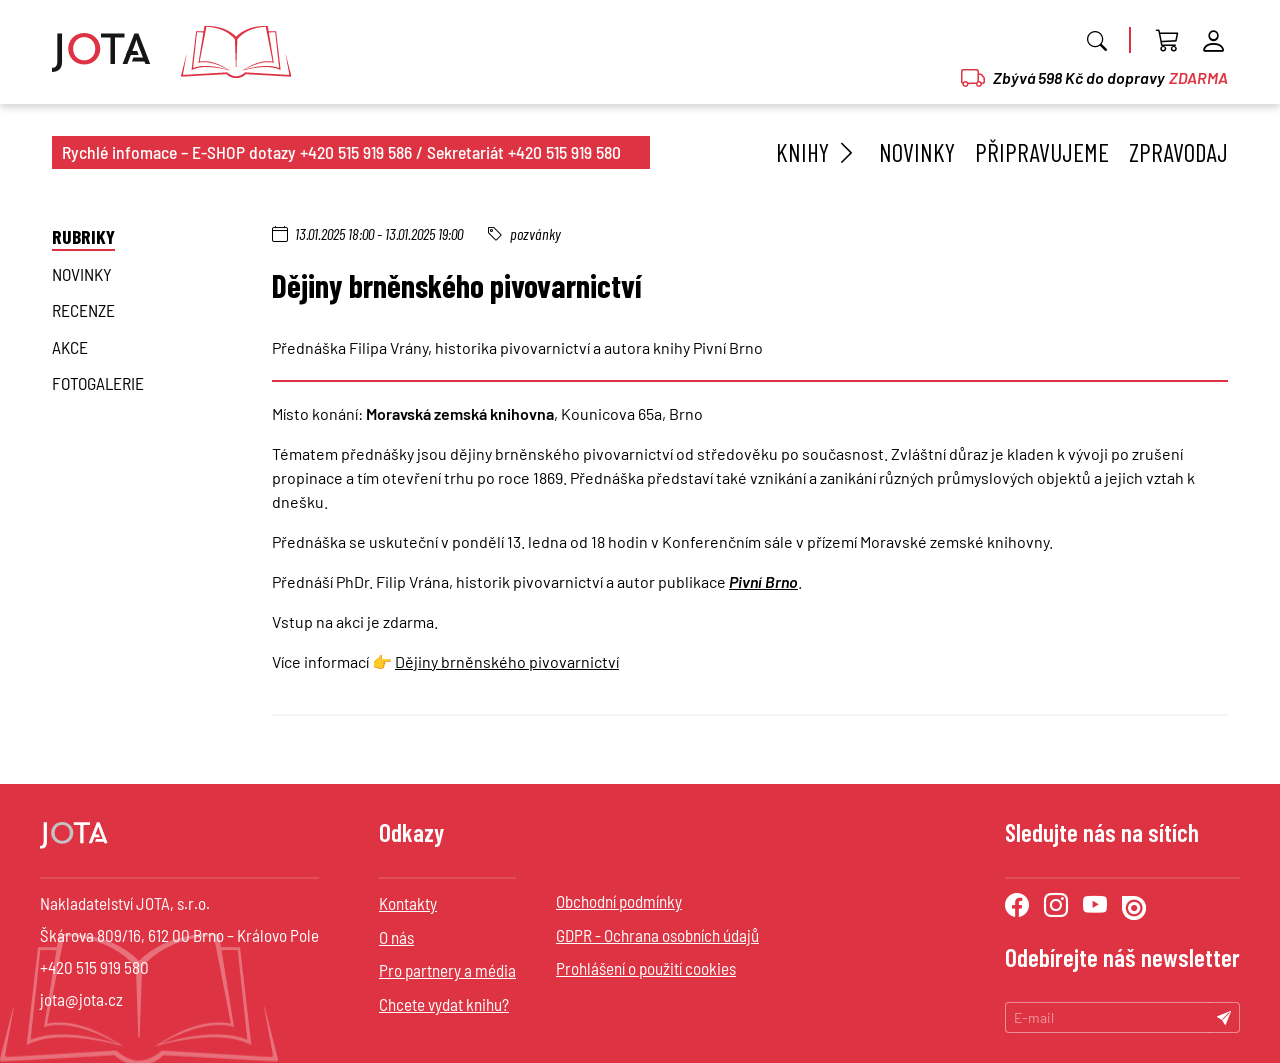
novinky (82, 274)
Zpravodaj (1178, 152)
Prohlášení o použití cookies (646, 968)
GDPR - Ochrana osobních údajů (657, 935)
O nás (396, 937)
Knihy (817, 152)
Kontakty (408, 903)
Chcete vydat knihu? (444, 1004)
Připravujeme (1042, 152)
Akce (70, 347)
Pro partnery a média (447, 970)
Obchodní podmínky (619, 901)
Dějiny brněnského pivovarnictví (507, 661)
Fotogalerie (98, 383)
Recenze (83, 310)
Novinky (917, 152)
